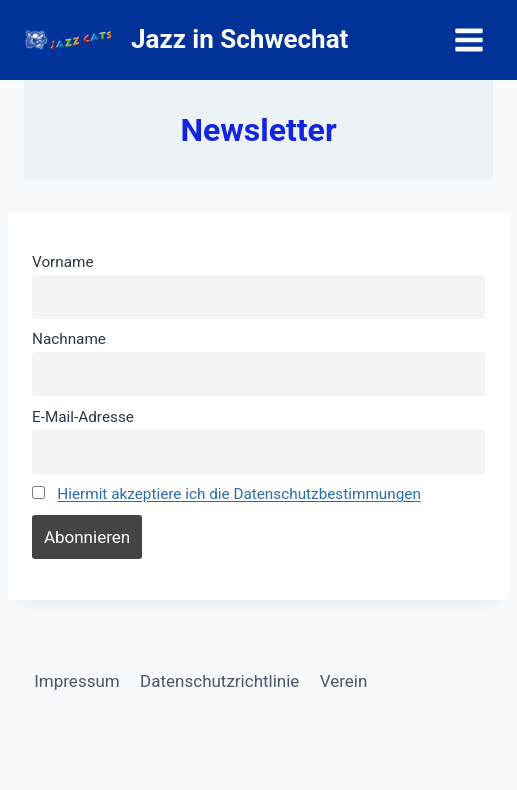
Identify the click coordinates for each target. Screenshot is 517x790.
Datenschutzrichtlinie (219, 681)
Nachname (69, 339)
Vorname (63, 262)
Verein (344, 681)
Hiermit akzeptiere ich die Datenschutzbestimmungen (239, 494)
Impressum (77, 681)
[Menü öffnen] (468, 39)
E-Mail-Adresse (83, 417)
